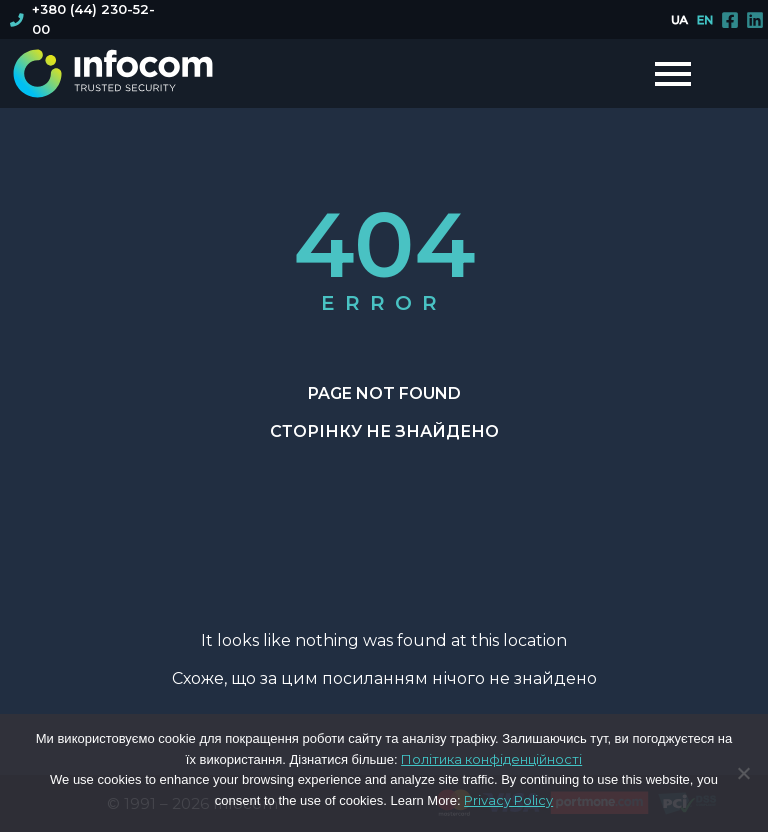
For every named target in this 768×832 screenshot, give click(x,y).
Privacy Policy (508, 800)
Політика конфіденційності (491, 759)
